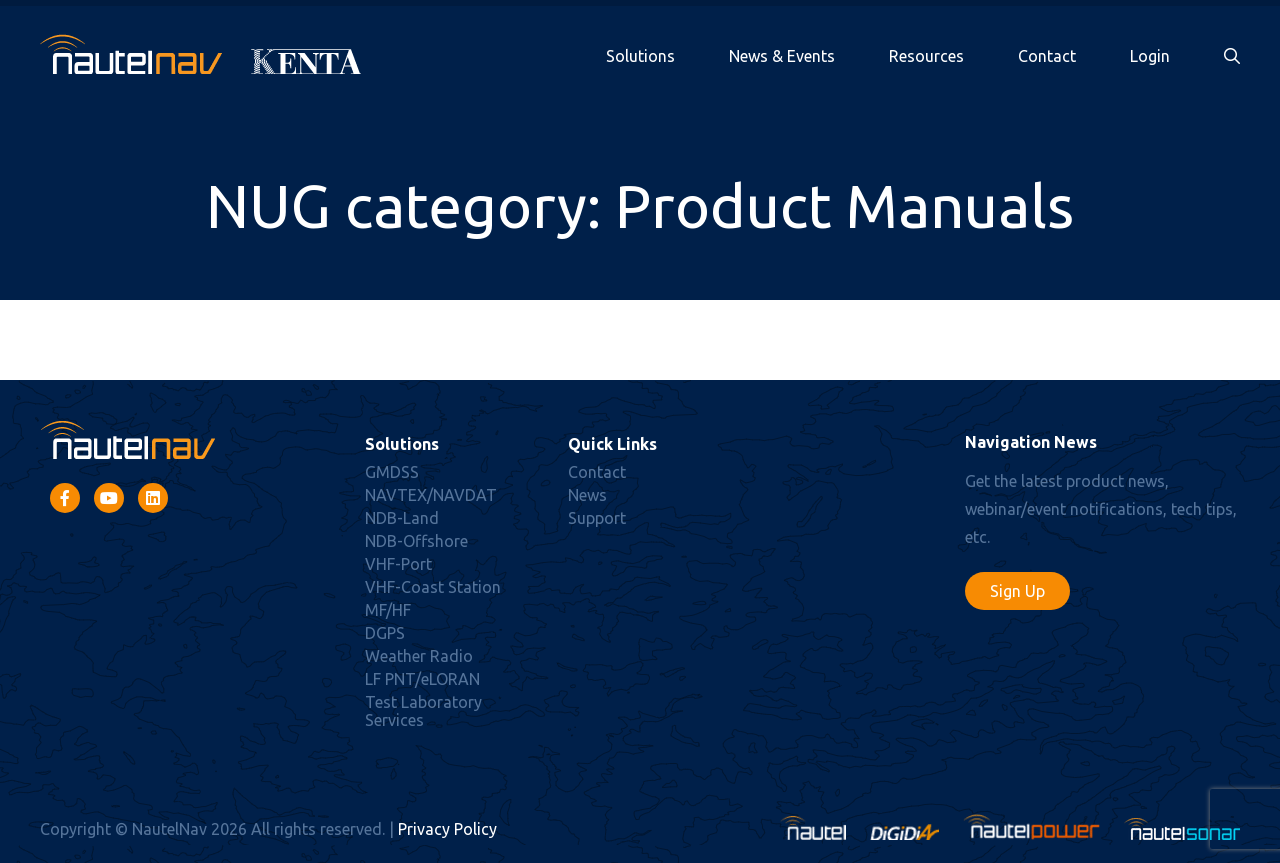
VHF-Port (398, 564)
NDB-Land (402, 518)
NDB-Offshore (416, 541)
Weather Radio (419, 656)
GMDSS (392, 472)
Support (597, 518)
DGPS (385, 633)
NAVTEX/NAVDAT (431, 495)
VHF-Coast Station (433, 587)
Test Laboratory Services (423, 711)
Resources (926, 56)
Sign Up (1017, 591)
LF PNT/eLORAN (422, 679)
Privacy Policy (447, 829)
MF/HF (388, 610)
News (587, 495)
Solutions (640, 56)
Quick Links (612, 444)
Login (1150, 56)
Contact (1047, 56)
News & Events (782, 56)
